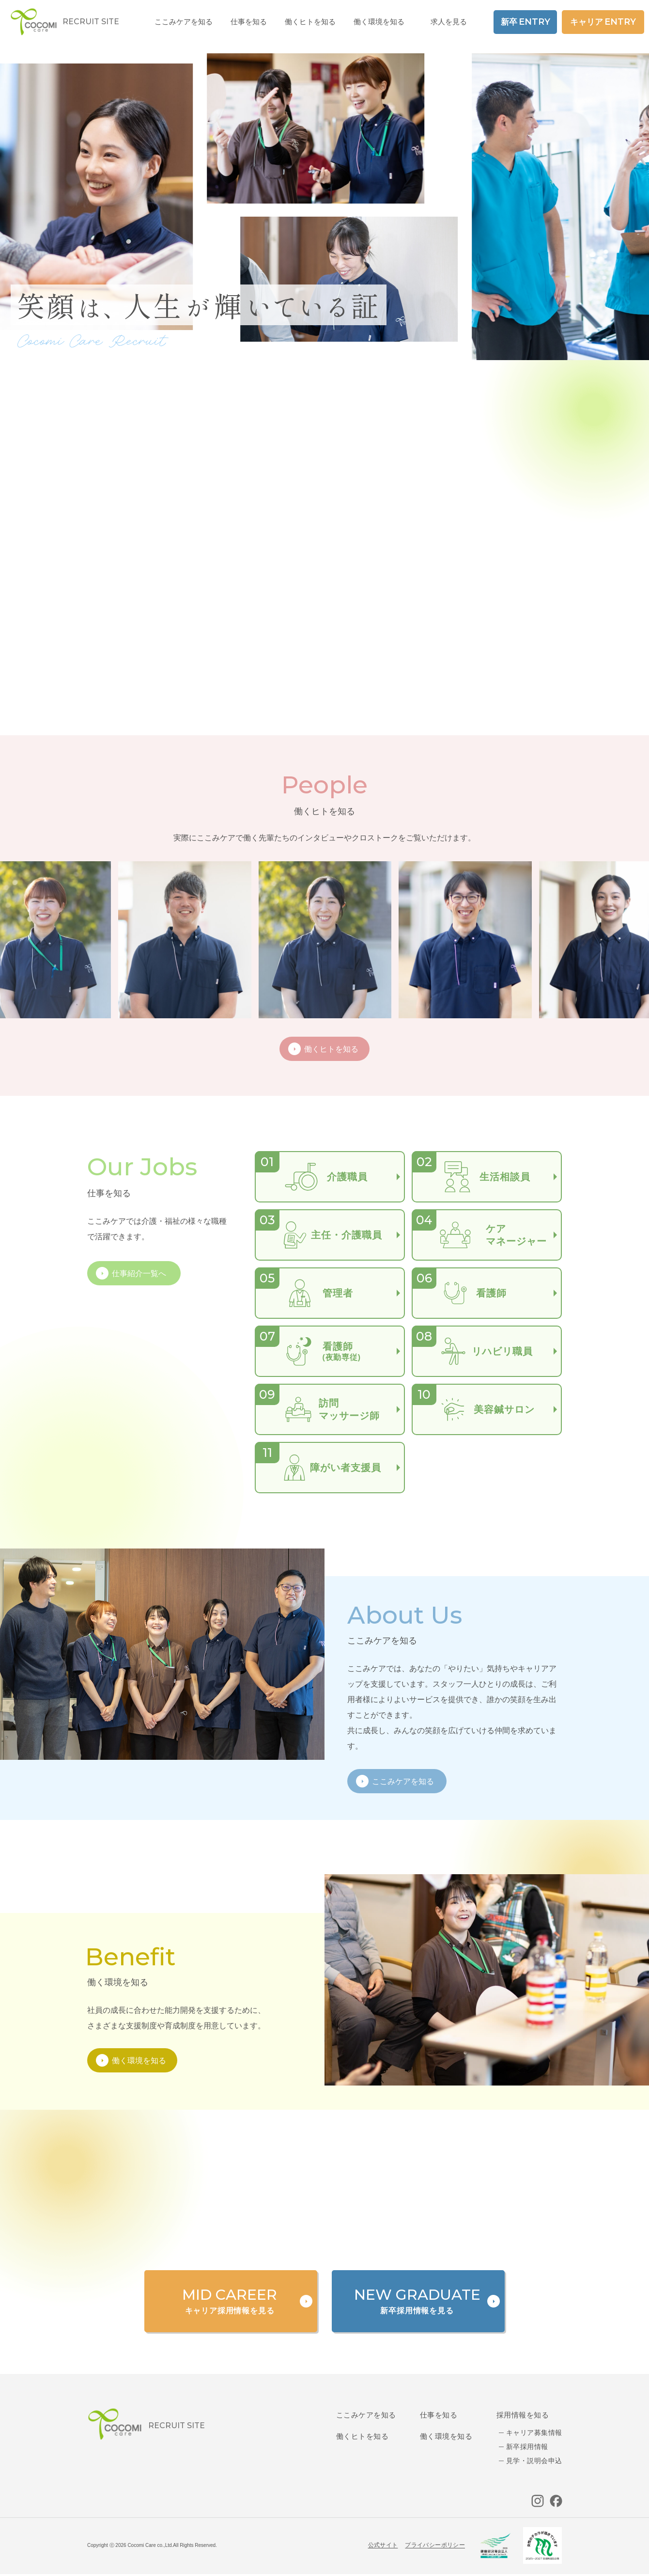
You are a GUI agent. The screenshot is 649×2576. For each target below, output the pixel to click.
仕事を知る (438, 2415)
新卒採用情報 (527, 2446)
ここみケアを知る (366, 2415)
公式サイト (383, 2545)
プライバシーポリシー (435, 2545)
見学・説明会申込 (534, 2461)
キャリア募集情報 (534, 2432)
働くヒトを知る (362, 2436)
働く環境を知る (379, 21)
